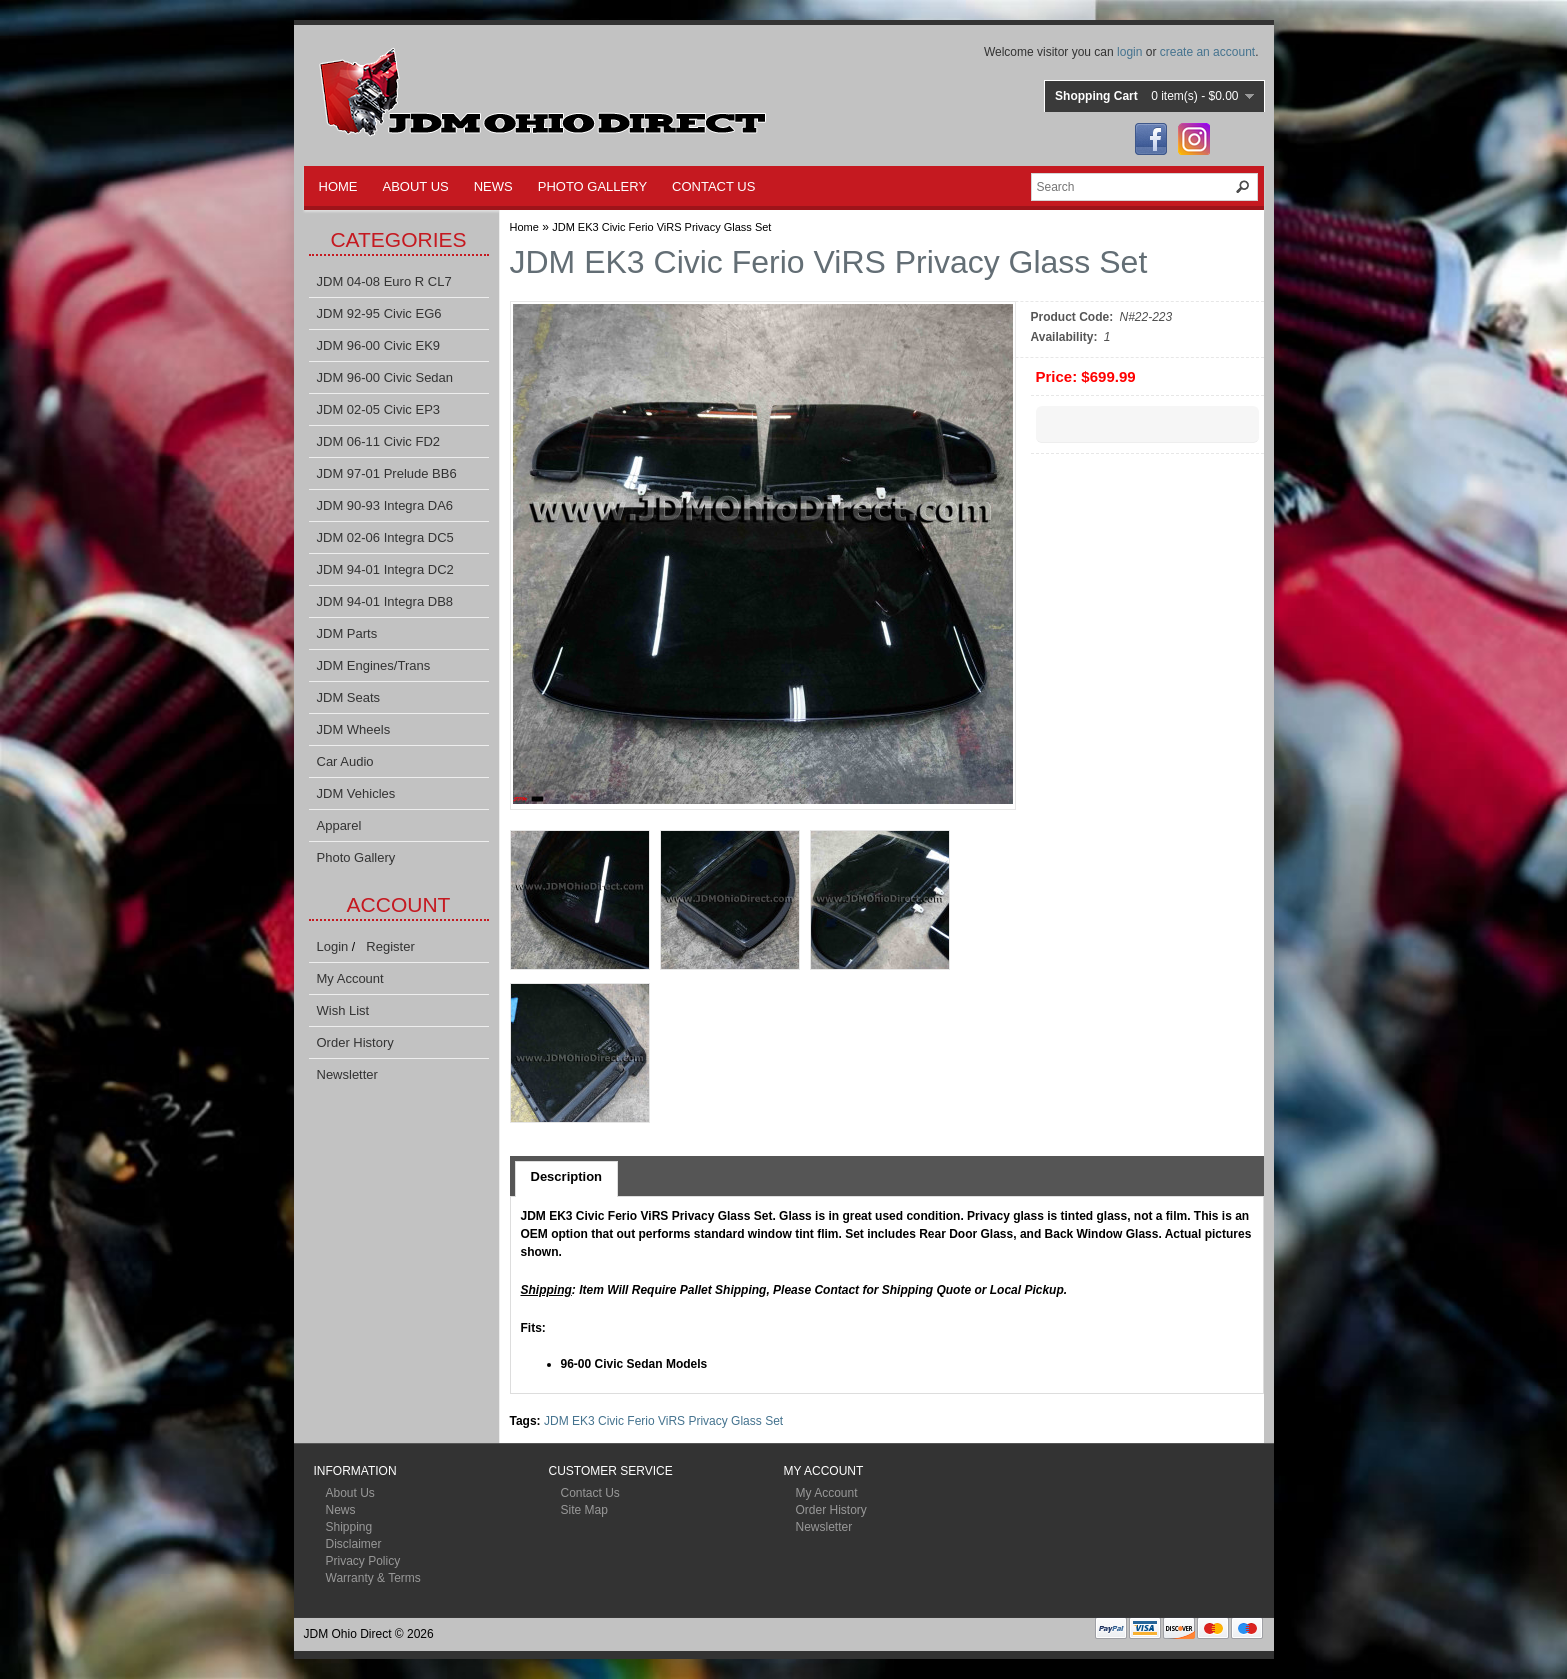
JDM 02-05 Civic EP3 (379, 409)
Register (390, 946)
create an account (1207, 52)
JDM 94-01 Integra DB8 (385, 601)
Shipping (349, 1527)
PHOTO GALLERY (592, 186)
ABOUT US (416, 186)
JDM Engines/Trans (374, 665)
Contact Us (590, 1493)
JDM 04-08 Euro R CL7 (384, 281)
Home (524, 227)
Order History (355, 1042)
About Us (350, 1493)
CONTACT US (713, 186)
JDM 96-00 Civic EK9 (379, 345)
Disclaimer (354, 1544)
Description (567, 1176)
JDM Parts (347, 633)
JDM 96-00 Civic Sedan (385, 377)
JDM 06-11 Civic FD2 (379, 441)
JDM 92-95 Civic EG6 (379, 313)
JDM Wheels (354, 729)
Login (333, 946)
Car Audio (345, 761)
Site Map (584, 1510)
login (1129, 52)
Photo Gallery (356, 857)
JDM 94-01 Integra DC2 (385, 569)
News (341, 1510)
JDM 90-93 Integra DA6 (385, 505)
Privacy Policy (363, 1561)
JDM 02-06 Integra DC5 (385, 537)
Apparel (339, 825)
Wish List (343, 1010)
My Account (350, 978)
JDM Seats (349, 697)
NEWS (493, 186)
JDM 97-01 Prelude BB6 (387, 473)
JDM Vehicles (356, 793)
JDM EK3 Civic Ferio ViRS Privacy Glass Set (661, 227)
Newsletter (347, 1074)
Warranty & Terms (373, 1578)
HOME (338, 186)
